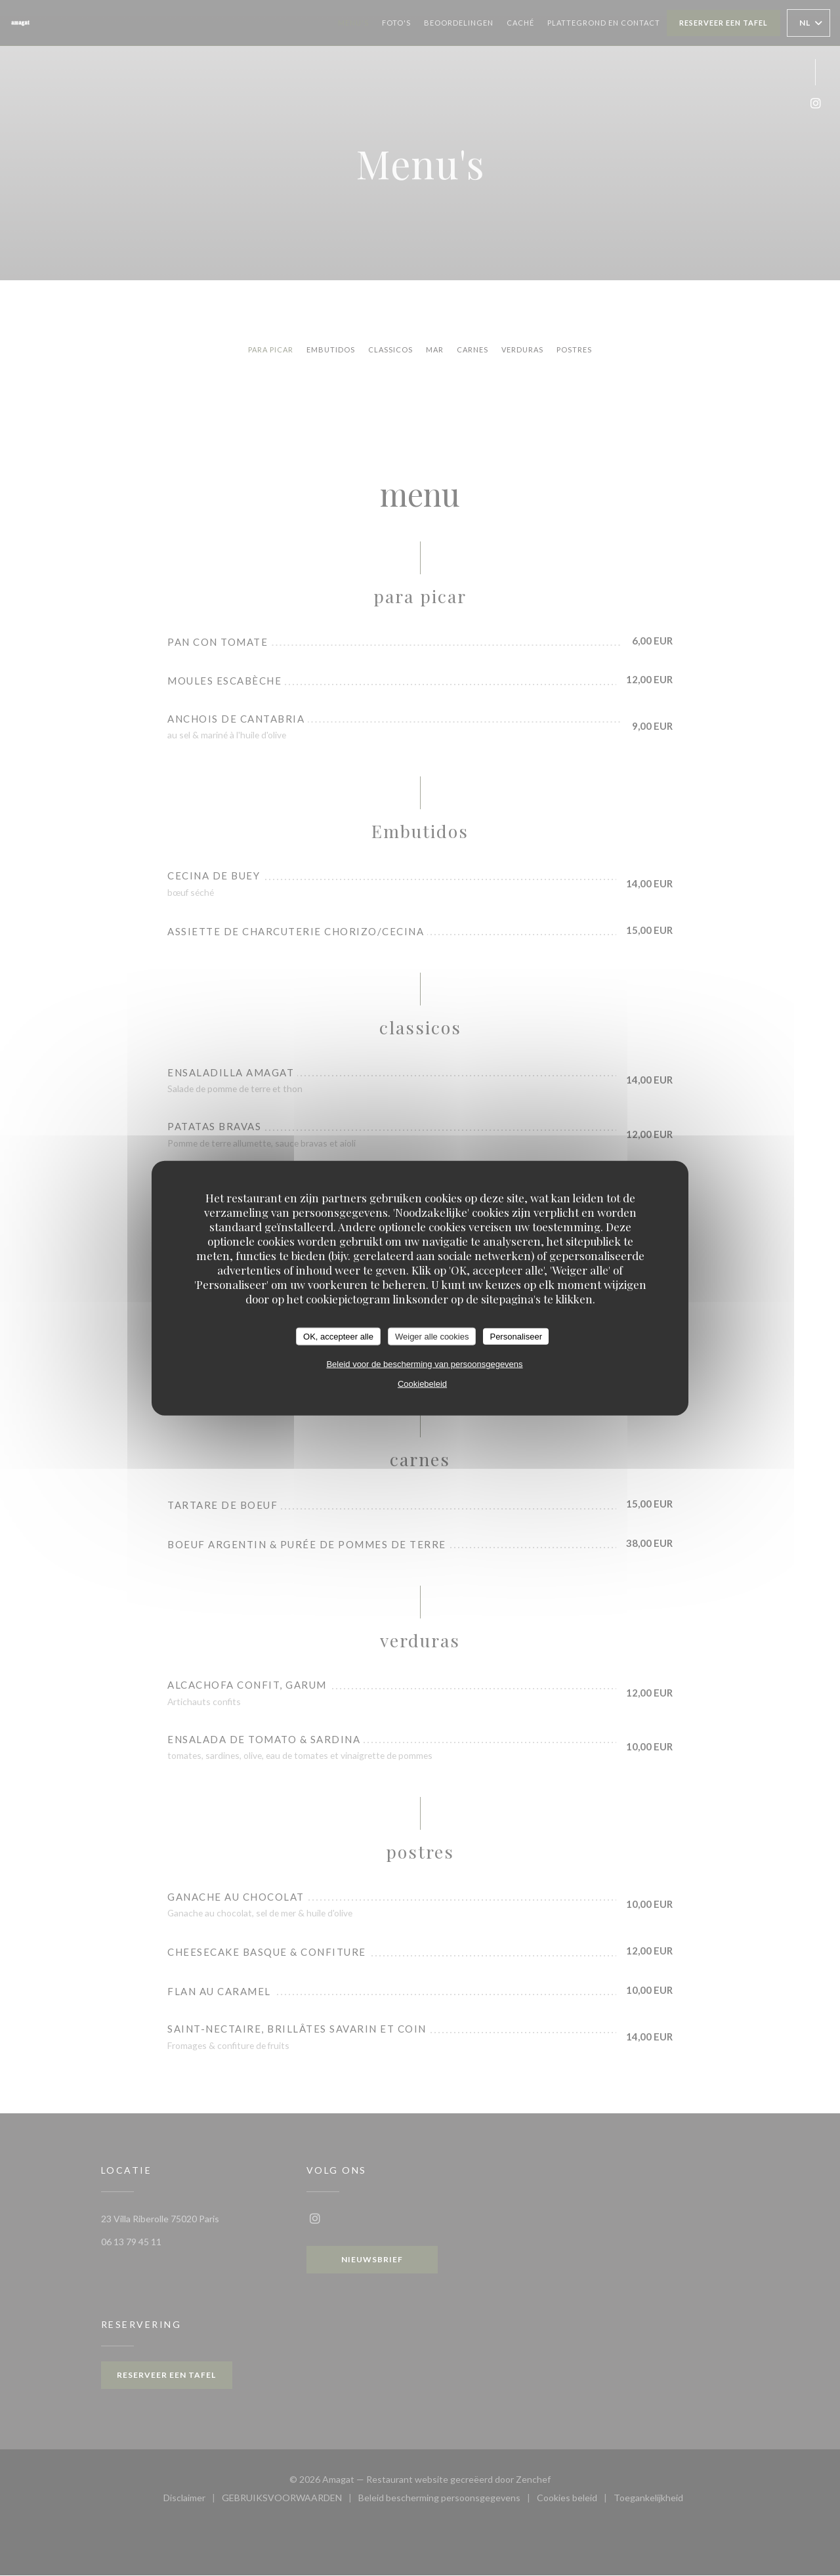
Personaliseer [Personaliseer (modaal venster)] (516, 1336)
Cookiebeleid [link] (422, 1384)
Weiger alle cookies (432, 1336)
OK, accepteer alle (338, 1336)
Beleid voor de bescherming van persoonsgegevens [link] (424, 1364)
